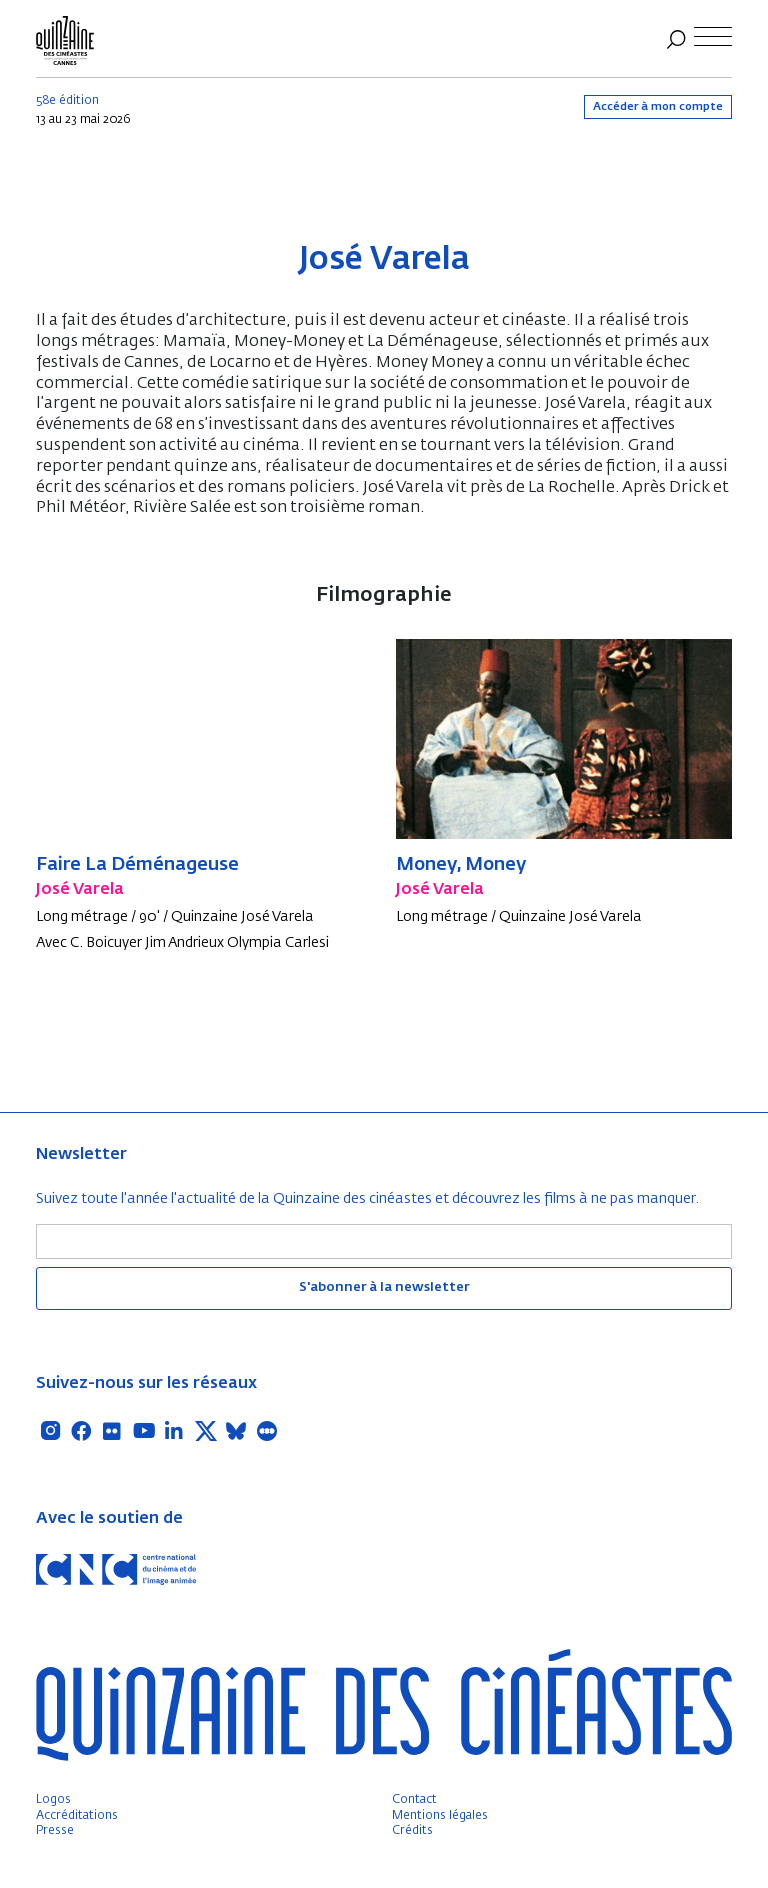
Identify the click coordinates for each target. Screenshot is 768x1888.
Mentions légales (440, 1816)
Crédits (412, 1831)
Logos (53, 1800)
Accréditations (77, 1816)
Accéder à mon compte (658, 106)
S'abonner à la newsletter (384, 1287)
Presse (55, 1831)
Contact (414, 1800)
